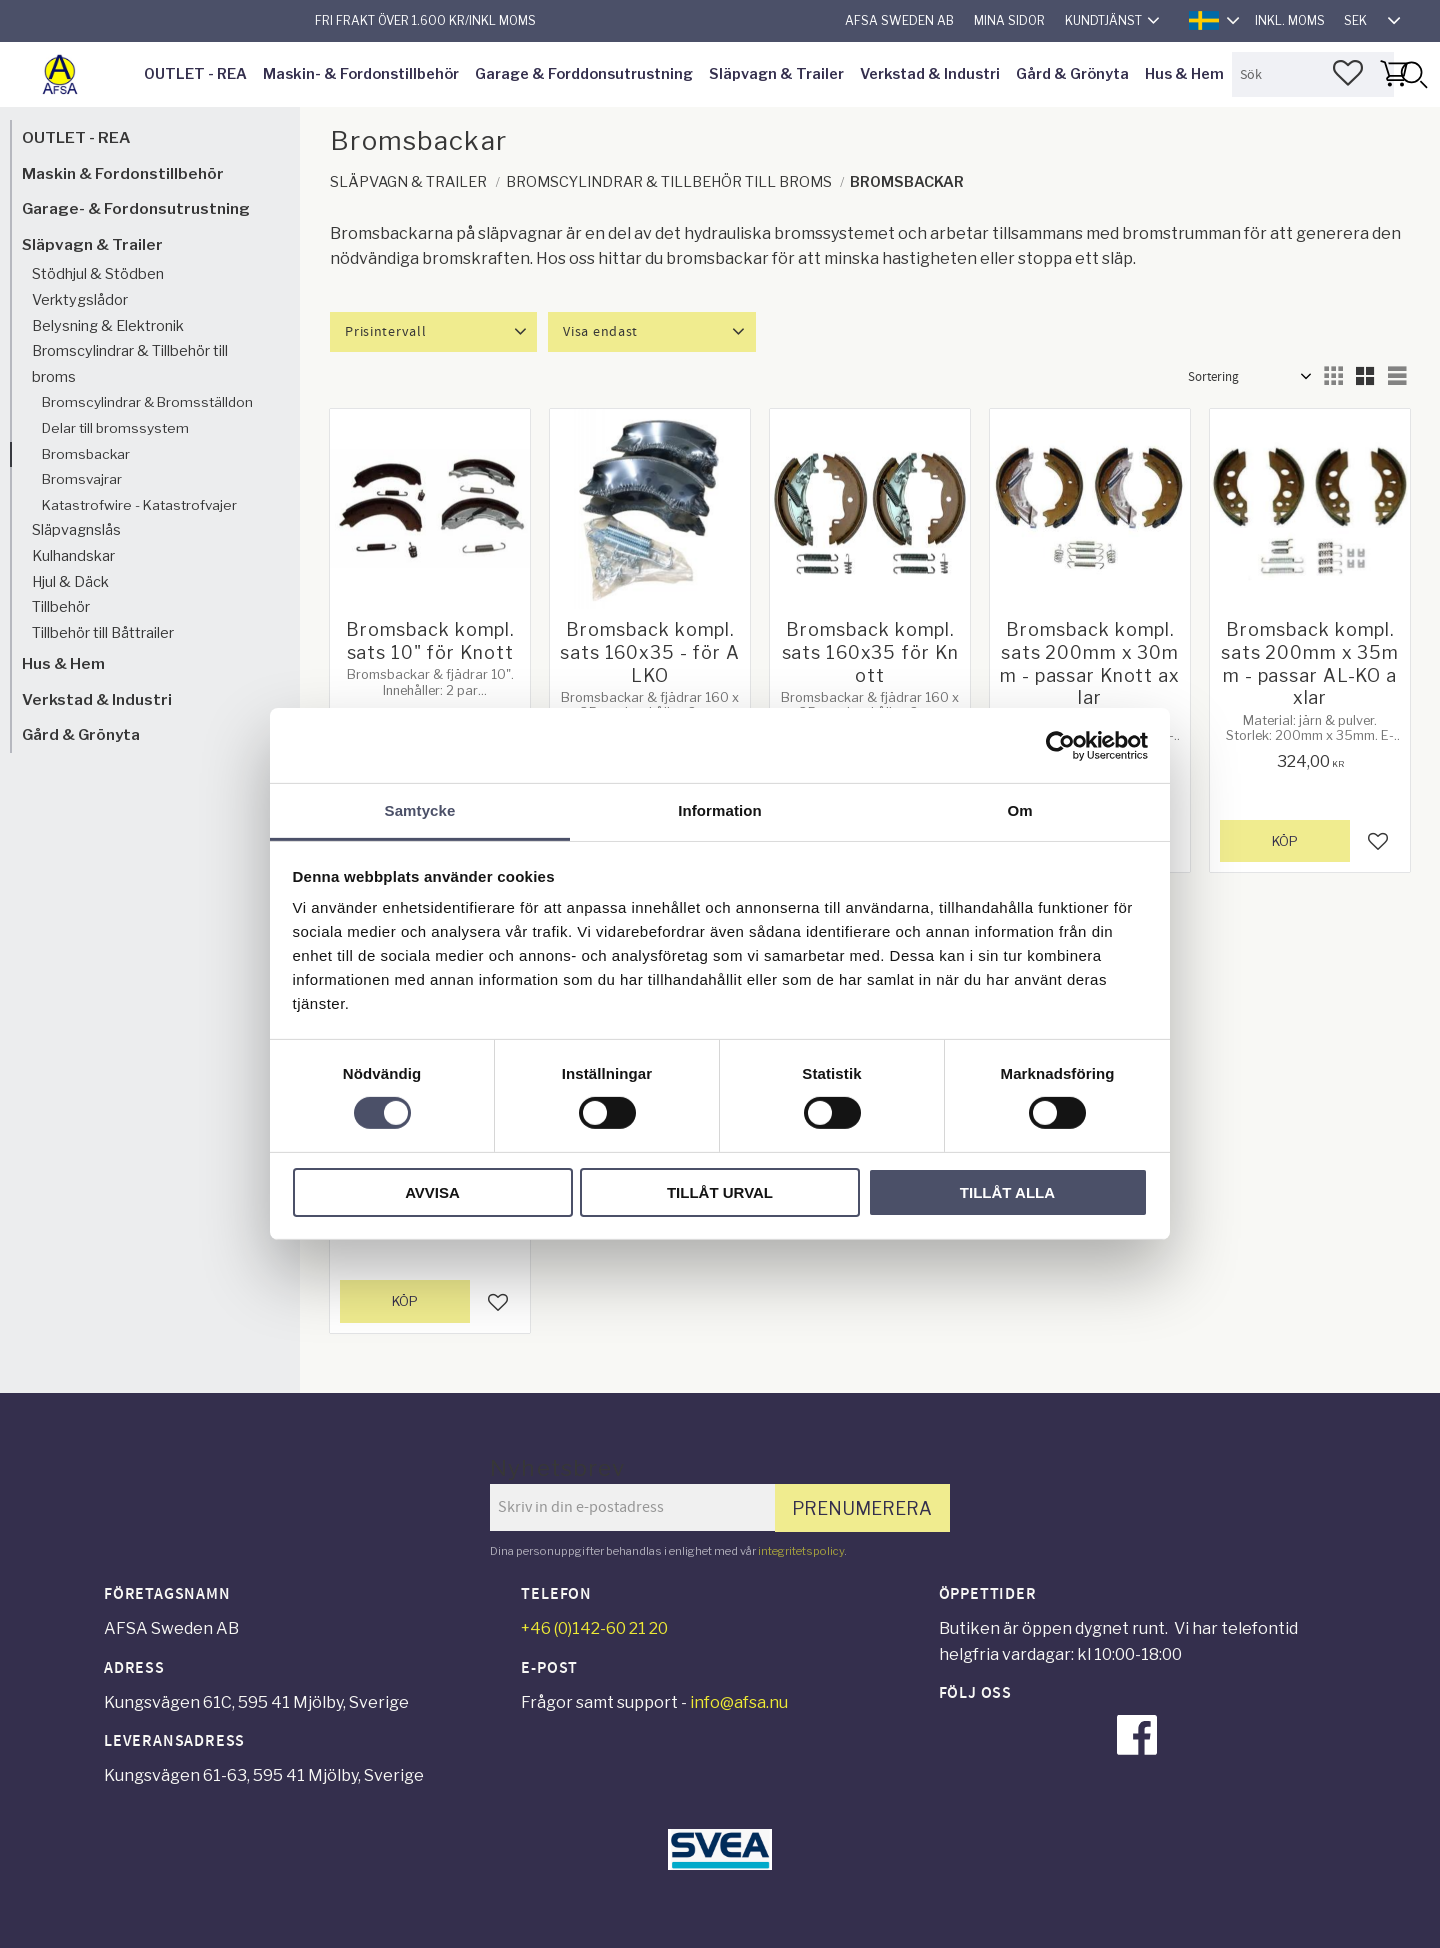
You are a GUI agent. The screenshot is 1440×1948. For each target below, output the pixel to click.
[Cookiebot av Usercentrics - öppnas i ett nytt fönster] (1060, 745)
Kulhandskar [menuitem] (73, 556)
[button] (1348, 73)
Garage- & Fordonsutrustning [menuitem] (136, 208)
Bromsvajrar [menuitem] (82, 479)
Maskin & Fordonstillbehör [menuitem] (123, 173)
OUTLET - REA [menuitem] (195, 74)
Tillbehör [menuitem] (61, 607)
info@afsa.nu (739, 1702)
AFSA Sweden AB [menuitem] (899, 20)
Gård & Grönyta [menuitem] (1072, 74)
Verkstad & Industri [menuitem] (930, 74)
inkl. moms (1290, 20)
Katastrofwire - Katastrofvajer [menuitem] (139, 505)
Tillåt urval (720, 1192)
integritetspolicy (801, 1551)
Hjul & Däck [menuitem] (70, 582)
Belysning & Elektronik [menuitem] (108, 326)
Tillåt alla (1007, 1192)
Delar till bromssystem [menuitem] (115, 428)
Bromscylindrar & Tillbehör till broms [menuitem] (130, 364)
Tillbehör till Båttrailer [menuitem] (103, 633)
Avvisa (432, 1192)
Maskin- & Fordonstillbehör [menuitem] (361, 74)
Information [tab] (720, 810)
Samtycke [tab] (420, 810)
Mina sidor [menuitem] (1009, 20)
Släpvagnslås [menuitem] (76, 530)
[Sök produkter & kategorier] (1313, 74)
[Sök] (1413, 74)
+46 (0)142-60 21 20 (594, 1628)
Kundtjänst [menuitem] (1103, 20)
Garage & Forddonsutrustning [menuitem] (584, 74)
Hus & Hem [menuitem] (1184, 74)
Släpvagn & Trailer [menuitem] (776, 74)
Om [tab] (1019, 810)
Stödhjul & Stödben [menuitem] (98, 274)
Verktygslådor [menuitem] (80, 300)
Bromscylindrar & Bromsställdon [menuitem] (147, 402)
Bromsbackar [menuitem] (86, 454)
